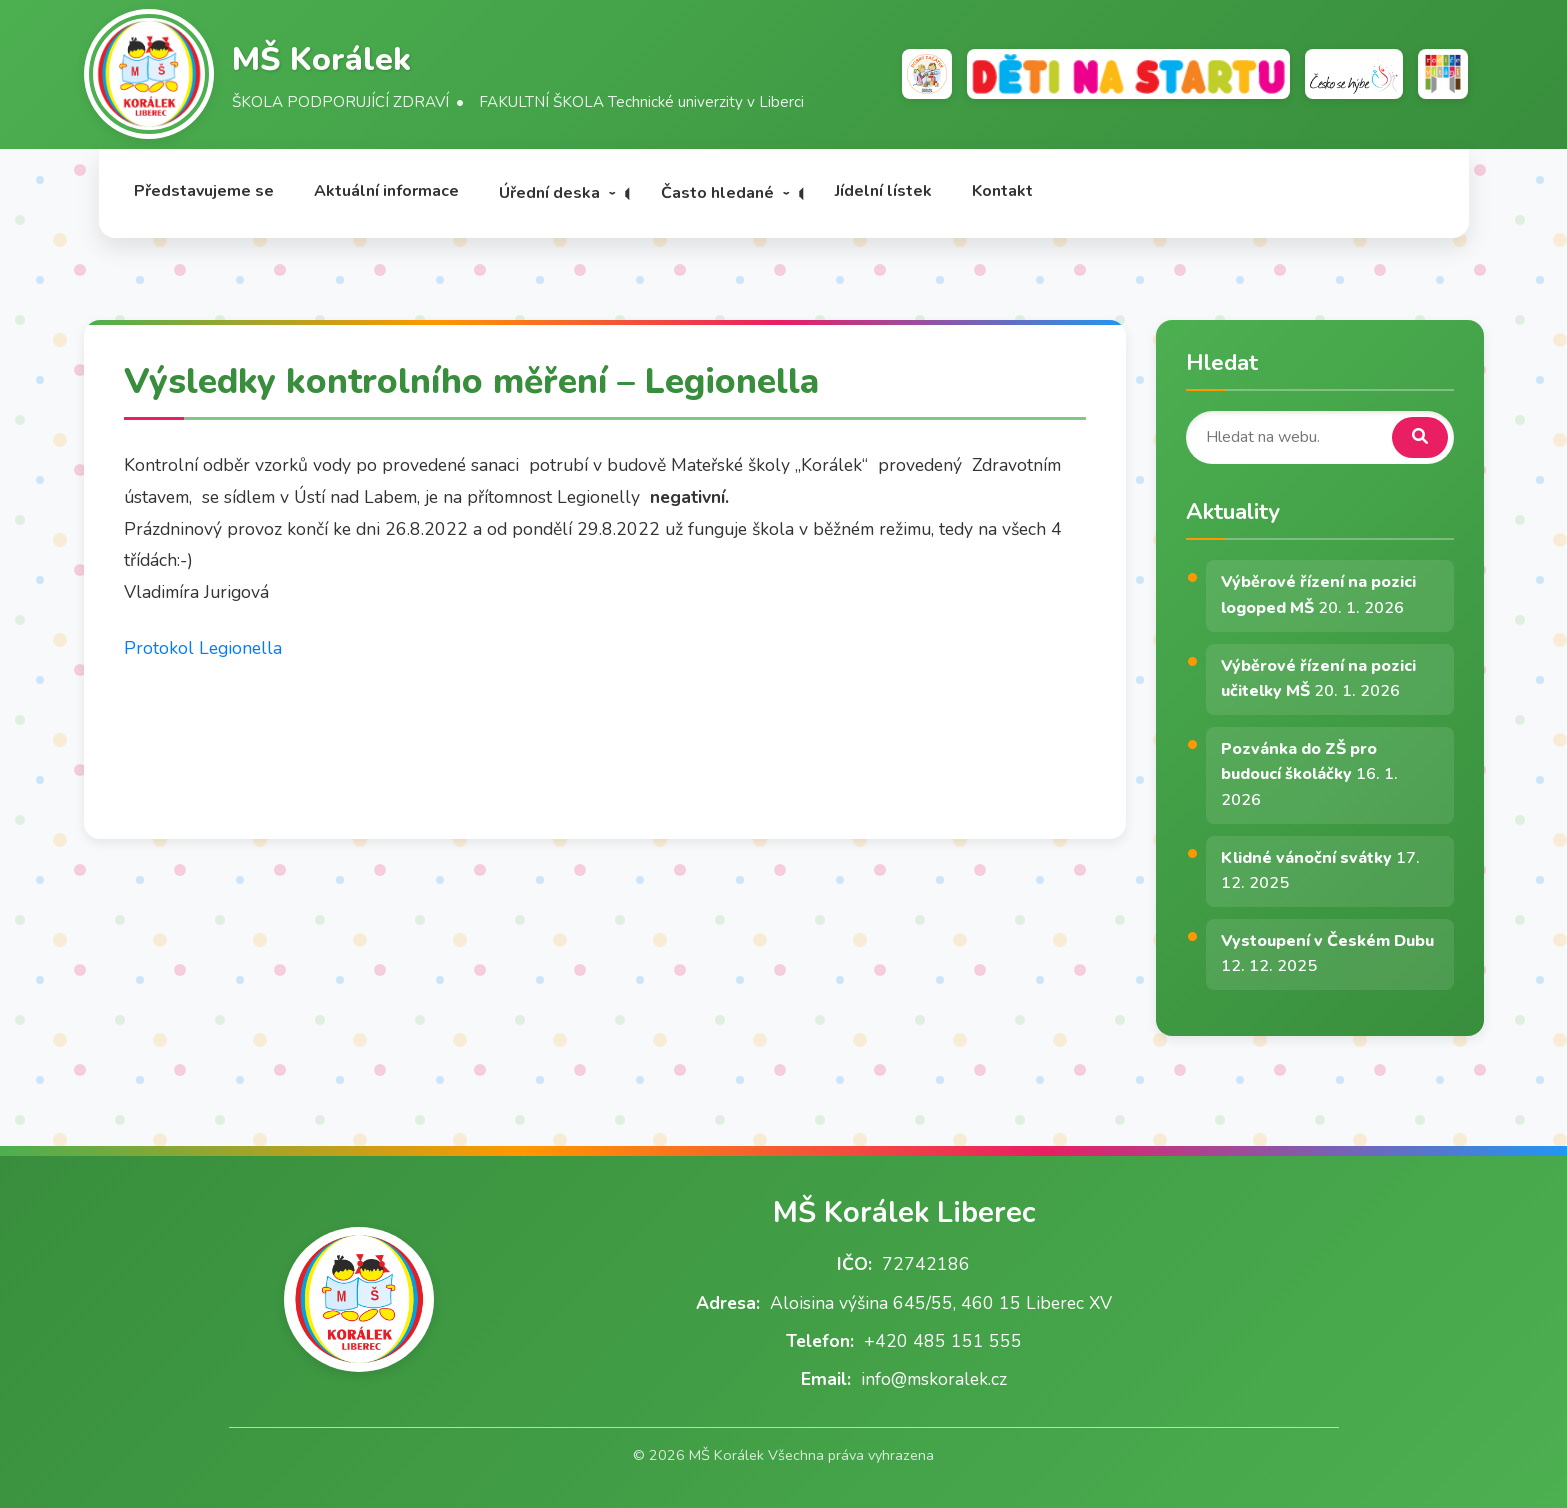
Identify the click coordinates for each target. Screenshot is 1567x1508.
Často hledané (717, 193)
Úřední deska (549, 193)
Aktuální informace (386, 191)
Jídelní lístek (883, 191)
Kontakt (1002, 191)
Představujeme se (204, 191)
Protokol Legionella (203, 648)
